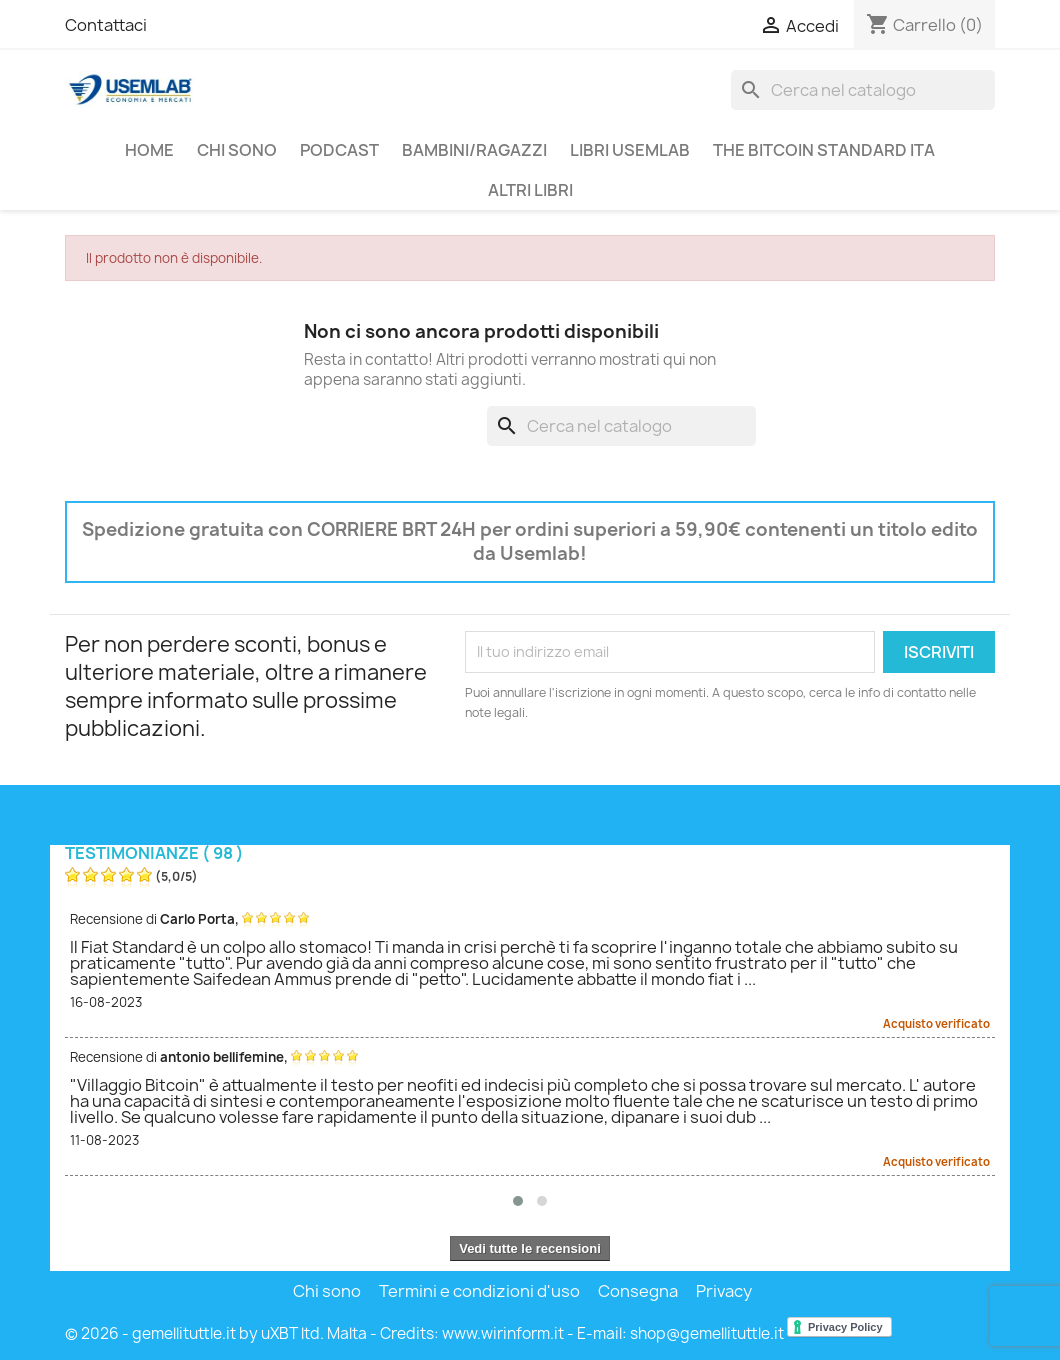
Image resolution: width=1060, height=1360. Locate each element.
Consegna (638, 1291)
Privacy (724, 1291)
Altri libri (530, 190)
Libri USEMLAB (630, 150)
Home (149, 150)
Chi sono (237, 150)
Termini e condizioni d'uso (479, 1291)
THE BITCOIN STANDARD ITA (824, 150)
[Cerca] (863, 90)
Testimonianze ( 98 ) (154, 853)
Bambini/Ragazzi (474, 150)
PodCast (339, 150)
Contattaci (106, 25)
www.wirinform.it (503, 1333)
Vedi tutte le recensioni (530, 1248)
